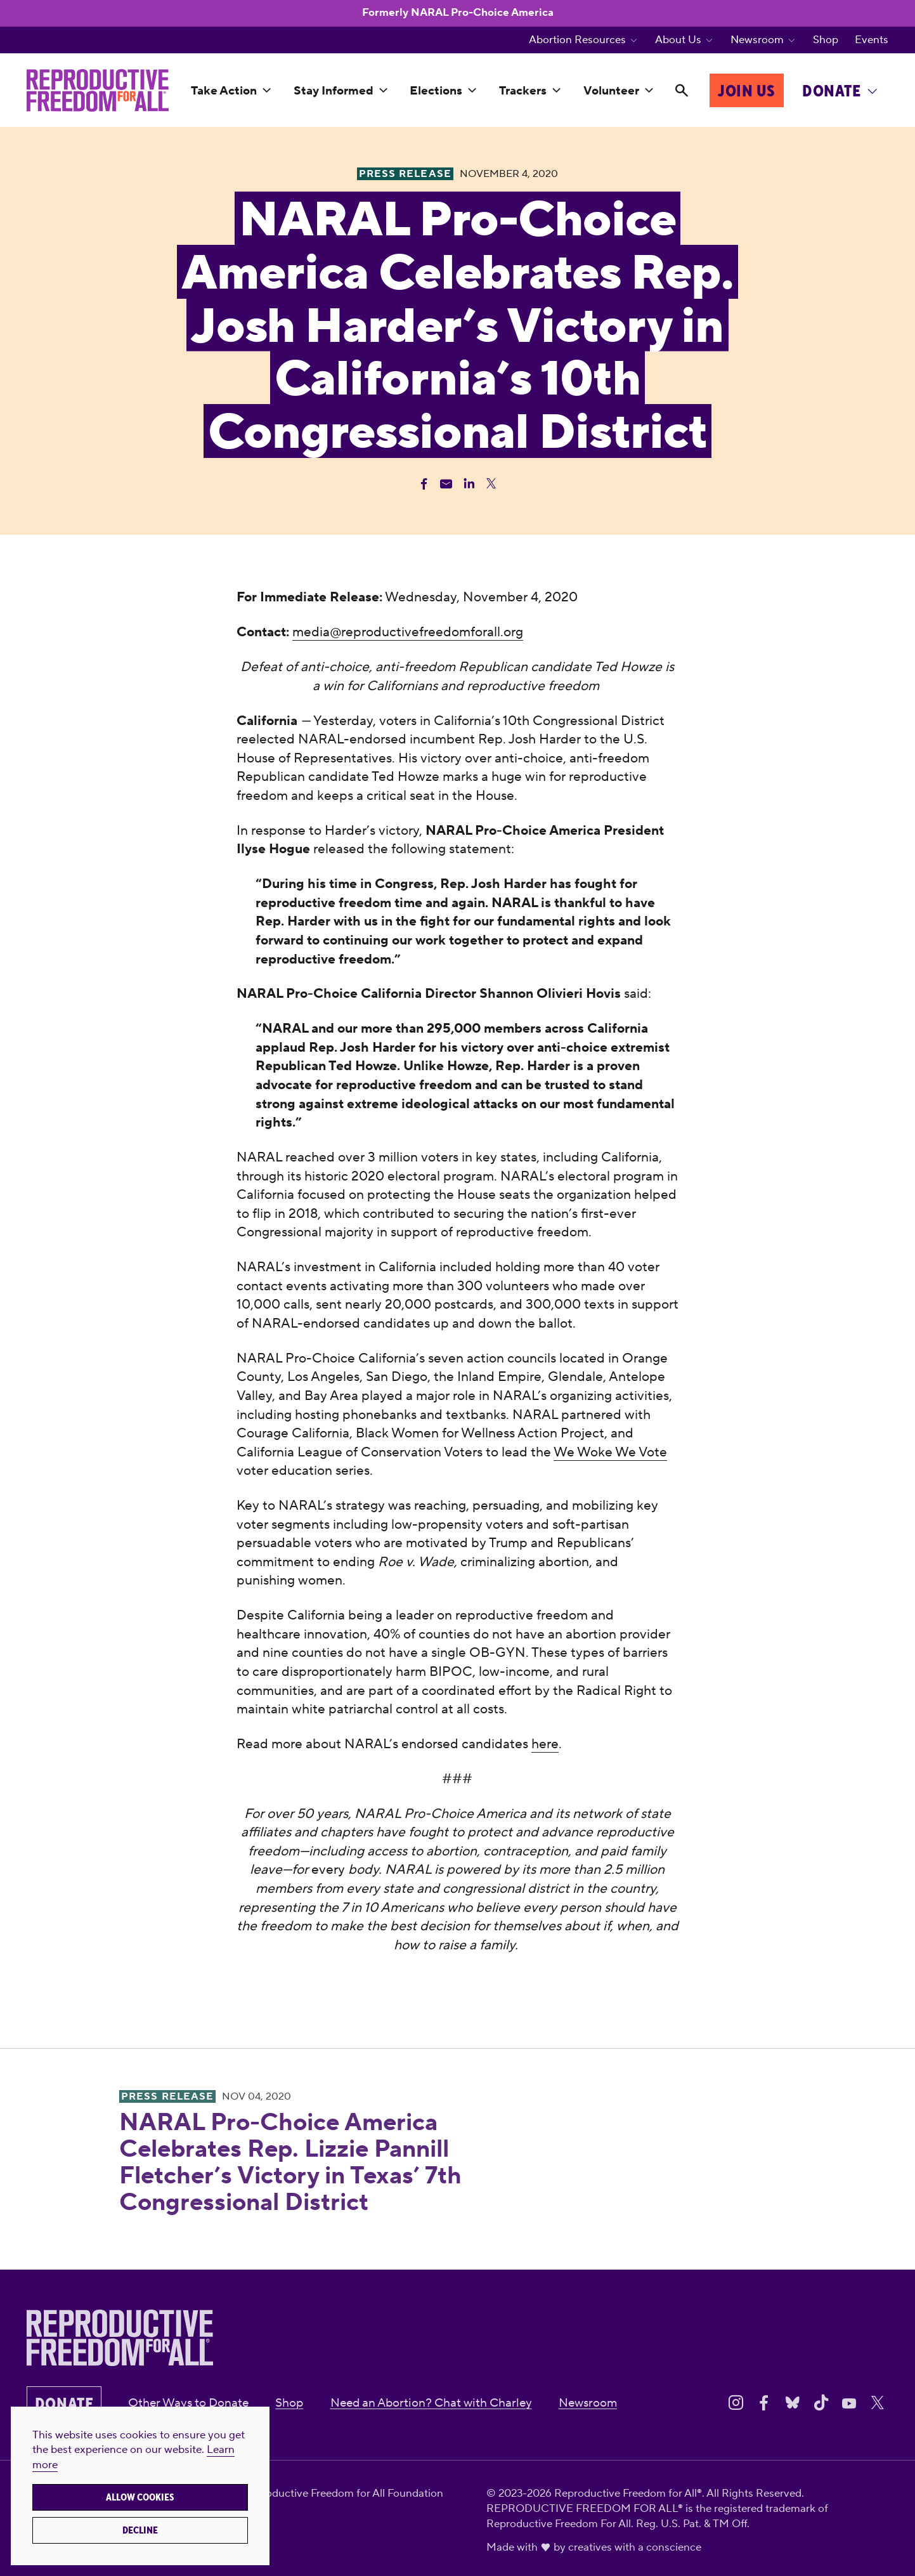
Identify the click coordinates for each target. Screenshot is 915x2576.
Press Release (167, 2096)
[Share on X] (877, 2403)
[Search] (681, 91)
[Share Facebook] (424, 484)
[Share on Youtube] (849, 2403)
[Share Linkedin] (469, 484)
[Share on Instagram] (736, 2403)
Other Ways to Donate (188, 2402)
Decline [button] (140, 2530)
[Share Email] (446, 484)
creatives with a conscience (634, 2547)
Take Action (224, 90)
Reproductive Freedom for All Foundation (342, 2494)
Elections (436, 90)
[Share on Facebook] (764, 2403)
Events (871, 40)
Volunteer (611, 90)
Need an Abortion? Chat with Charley (431, 2402)
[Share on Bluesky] (792, 2403)
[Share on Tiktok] (821, 2403)
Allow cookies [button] (140, 2497)
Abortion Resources (577, 40)
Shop (825, 40)
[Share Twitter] (491, 484)
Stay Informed (333, 90)
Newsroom (757, 40)
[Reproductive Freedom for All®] (98, 90)
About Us (678, 40)
